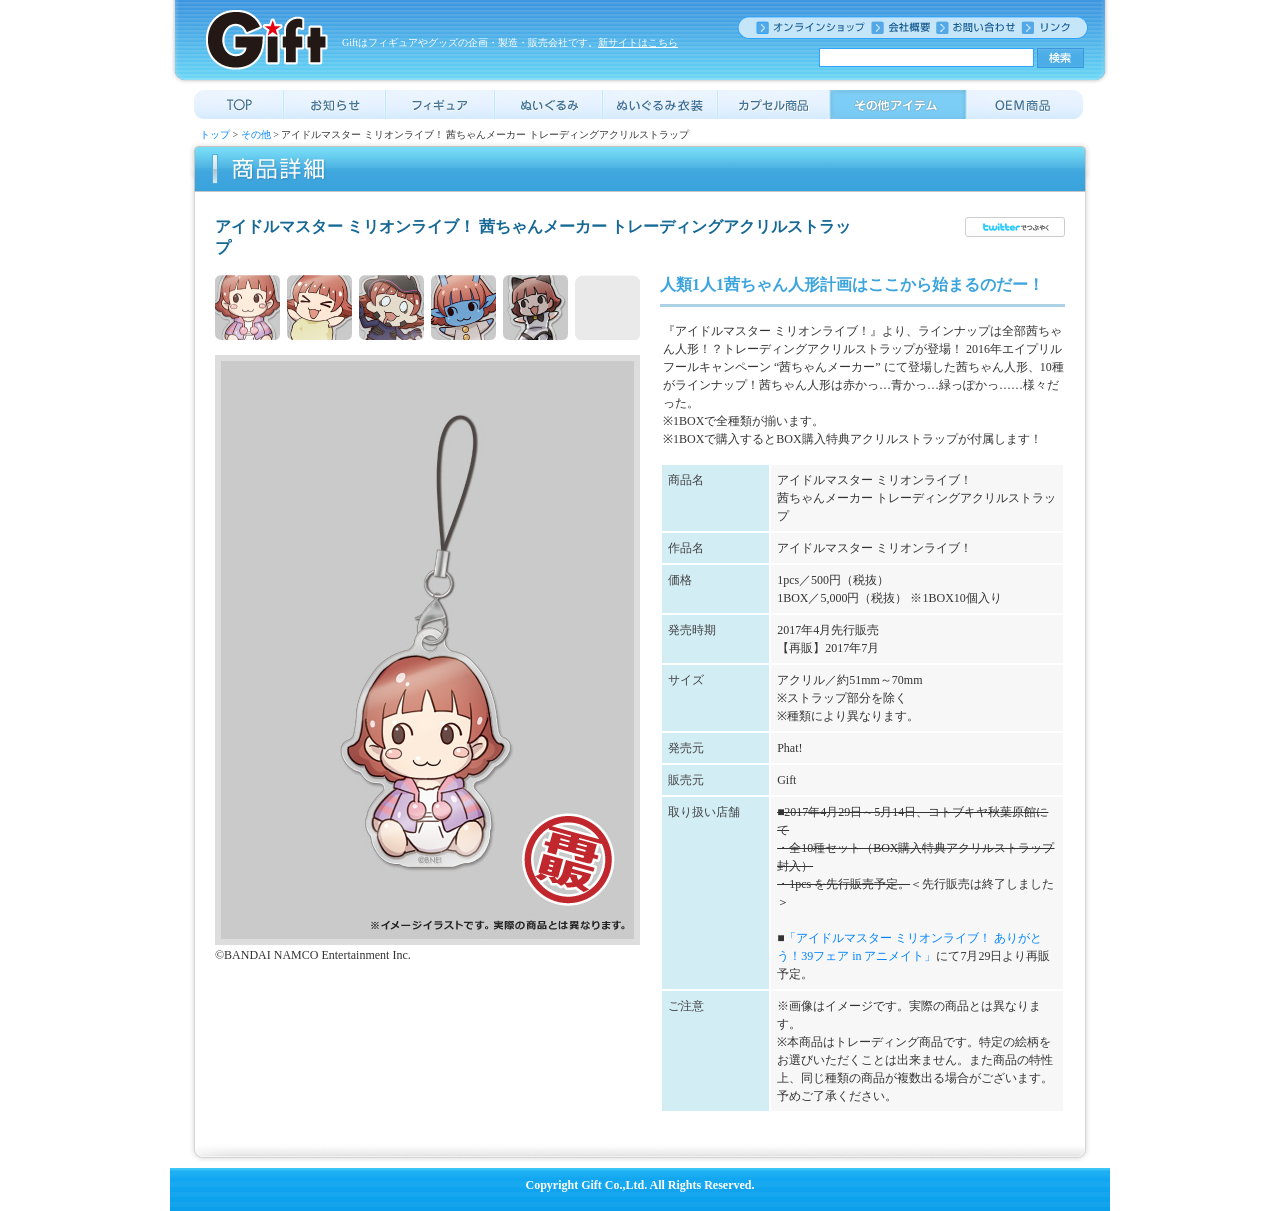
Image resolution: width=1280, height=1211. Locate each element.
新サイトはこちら (638, 42)
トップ (215, 134)
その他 (256, 134)
